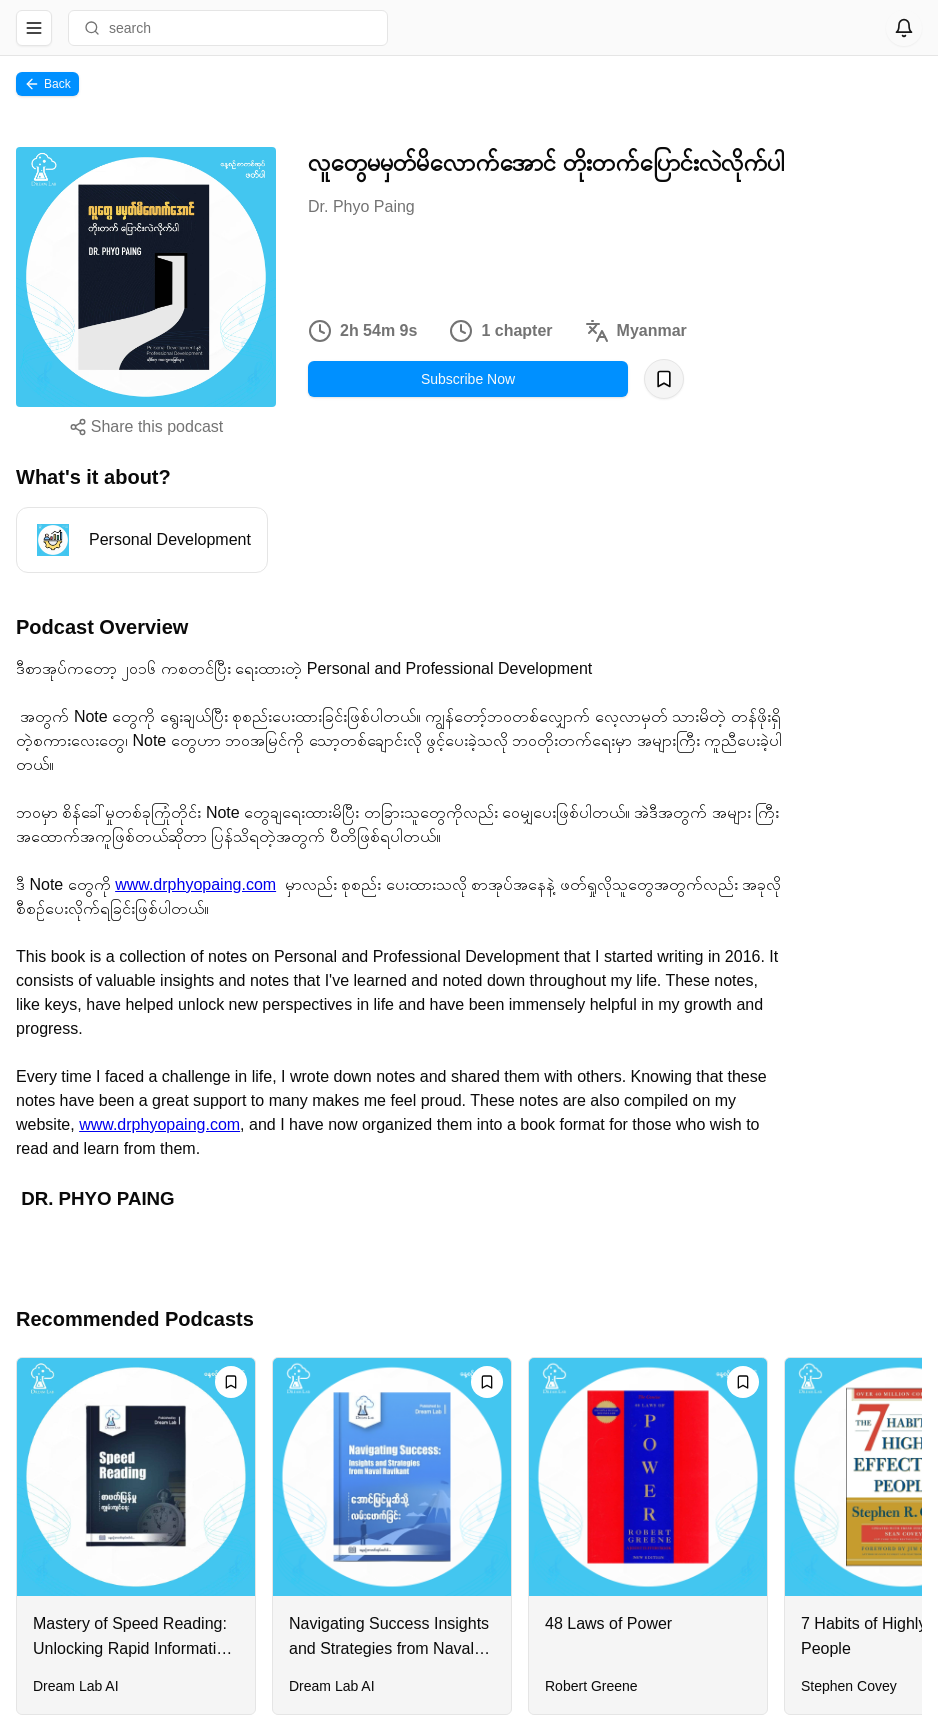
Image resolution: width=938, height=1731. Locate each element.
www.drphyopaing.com (195, 884)
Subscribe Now (468, 379)
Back (47, 84)
